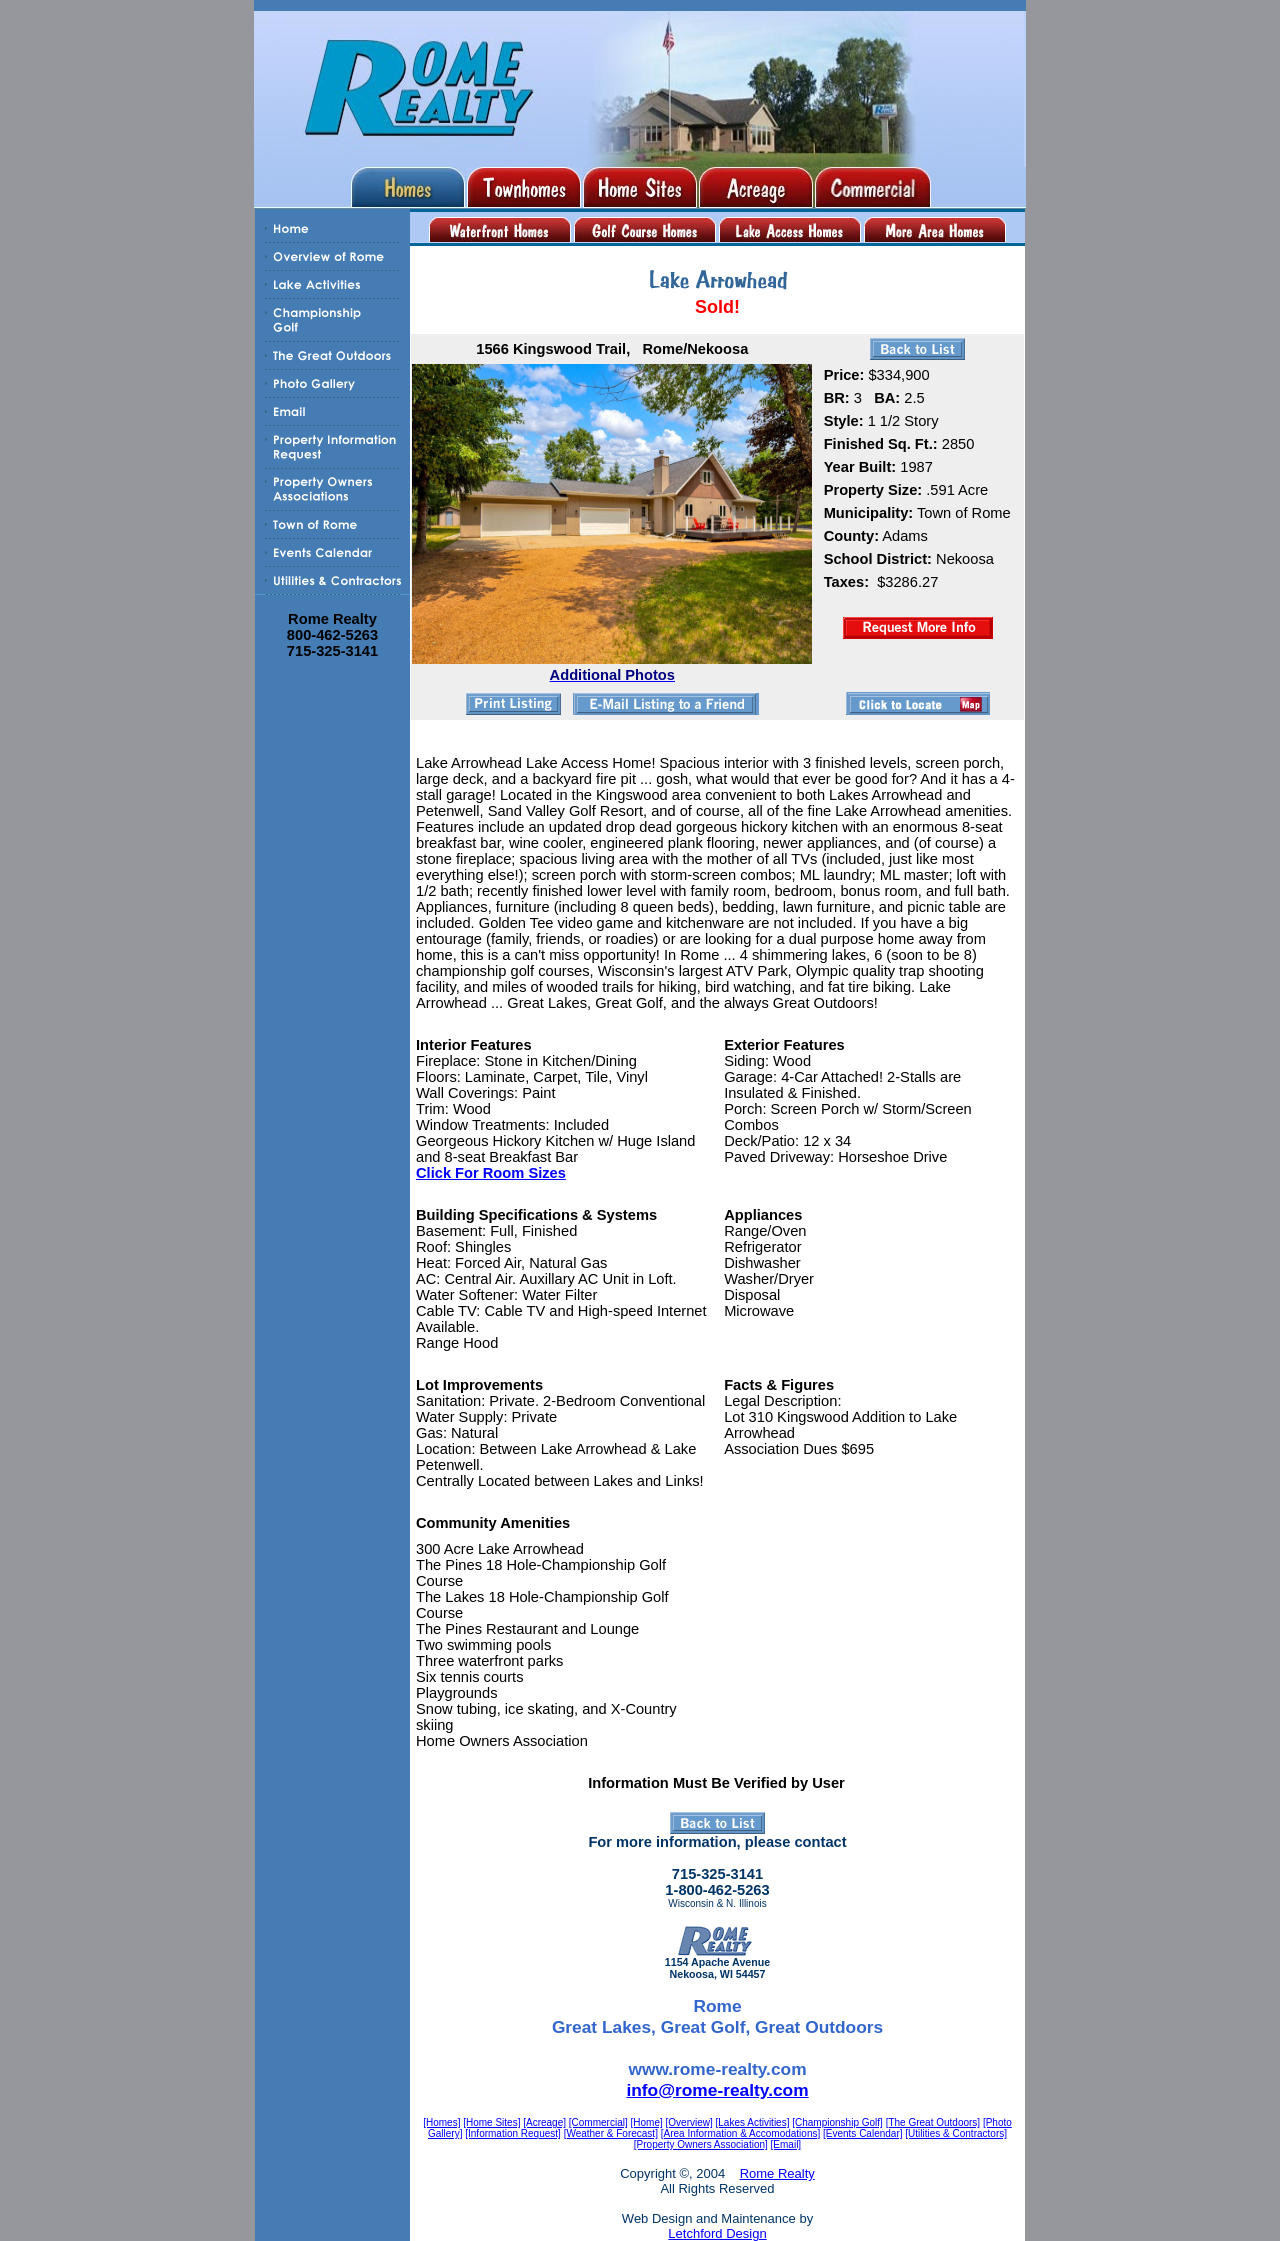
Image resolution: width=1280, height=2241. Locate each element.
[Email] (786, 2144)
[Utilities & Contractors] (956, 2133)
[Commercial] (598, 2122)
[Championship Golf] (837, 2122)
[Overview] (689, 2122)
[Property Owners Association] (701, 2144)
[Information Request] (513, 2133)
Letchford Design (717, 2233)
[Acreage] (544, 2122)
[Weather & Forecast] (611, 2133)
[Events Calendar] (863, 2133)
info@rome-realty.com (717, 2090)
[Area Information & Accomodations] (741, 2133)
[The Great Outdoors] (933, 2122)
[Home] (647, 2122)
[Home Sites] (491, 2122)
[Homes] (441, 2122)
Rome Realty (777, 2173)
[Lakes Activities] (753, 2122)
